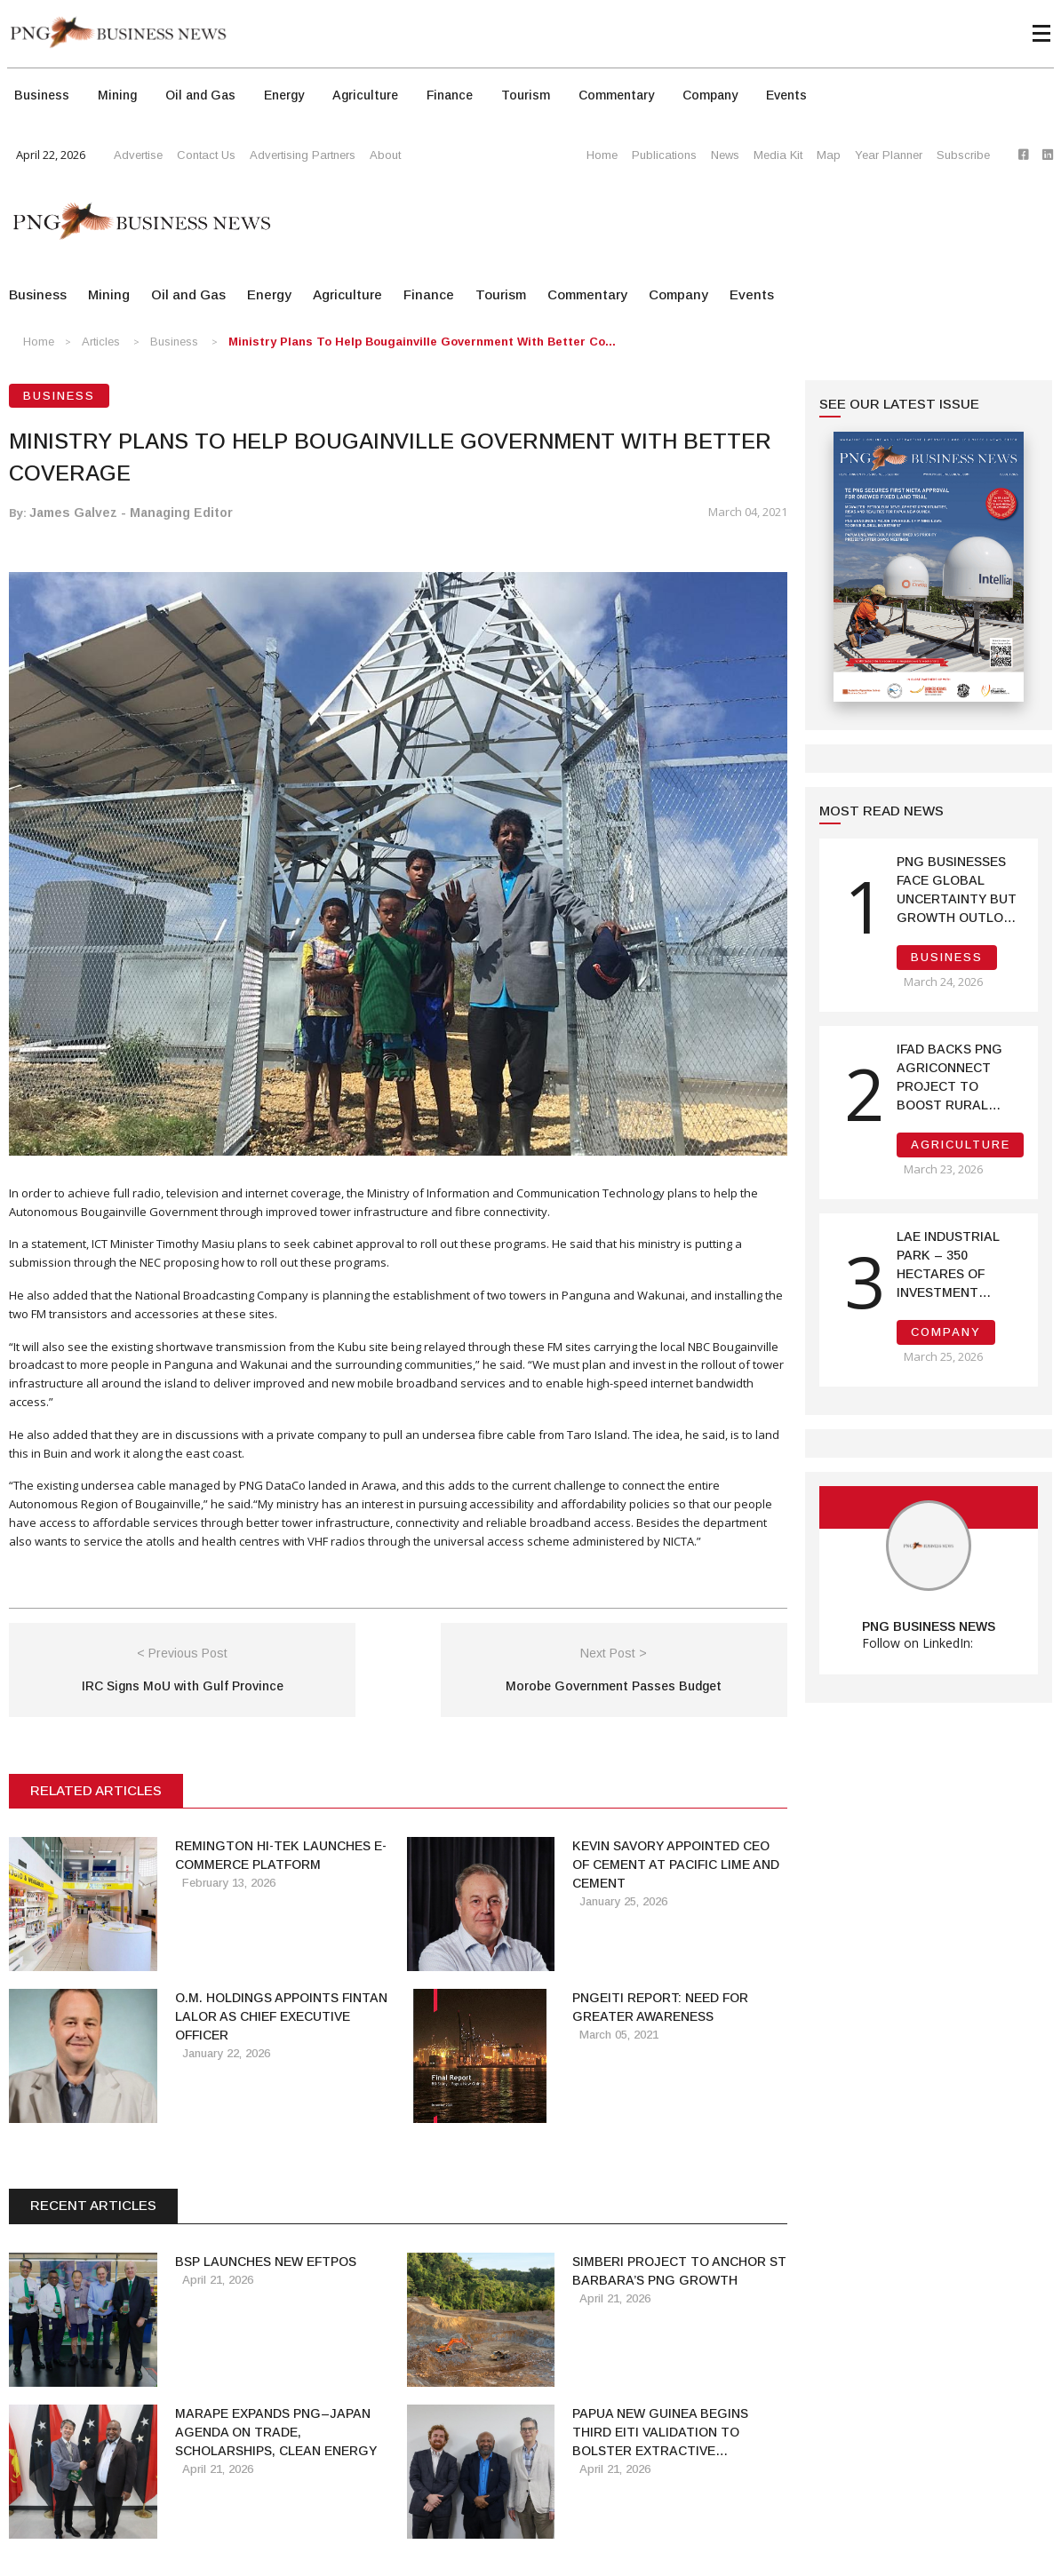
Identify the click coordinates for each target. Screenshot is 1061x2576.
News (725, 155)
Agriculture (365, 95)
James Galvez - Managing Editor (131, 512)
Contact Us (206, 155)
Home (602, 155)
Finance (450, 95)
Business (41, 95)
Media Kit (778, 155)
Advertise (138, 155)
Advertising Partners (302, 155)
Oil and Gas (200, 95)
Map (829, 155)
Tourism (525, 95)
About (385, 155)
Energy (284, 95)
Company (710, 95)
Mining (117, 95)
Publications (664, 155)
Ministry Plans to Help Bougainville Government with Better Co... (422, 341)
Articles (101, 341)
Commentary (616, 95)
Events (786, 95)
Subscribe (963, 155)
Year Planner (888, 155)
